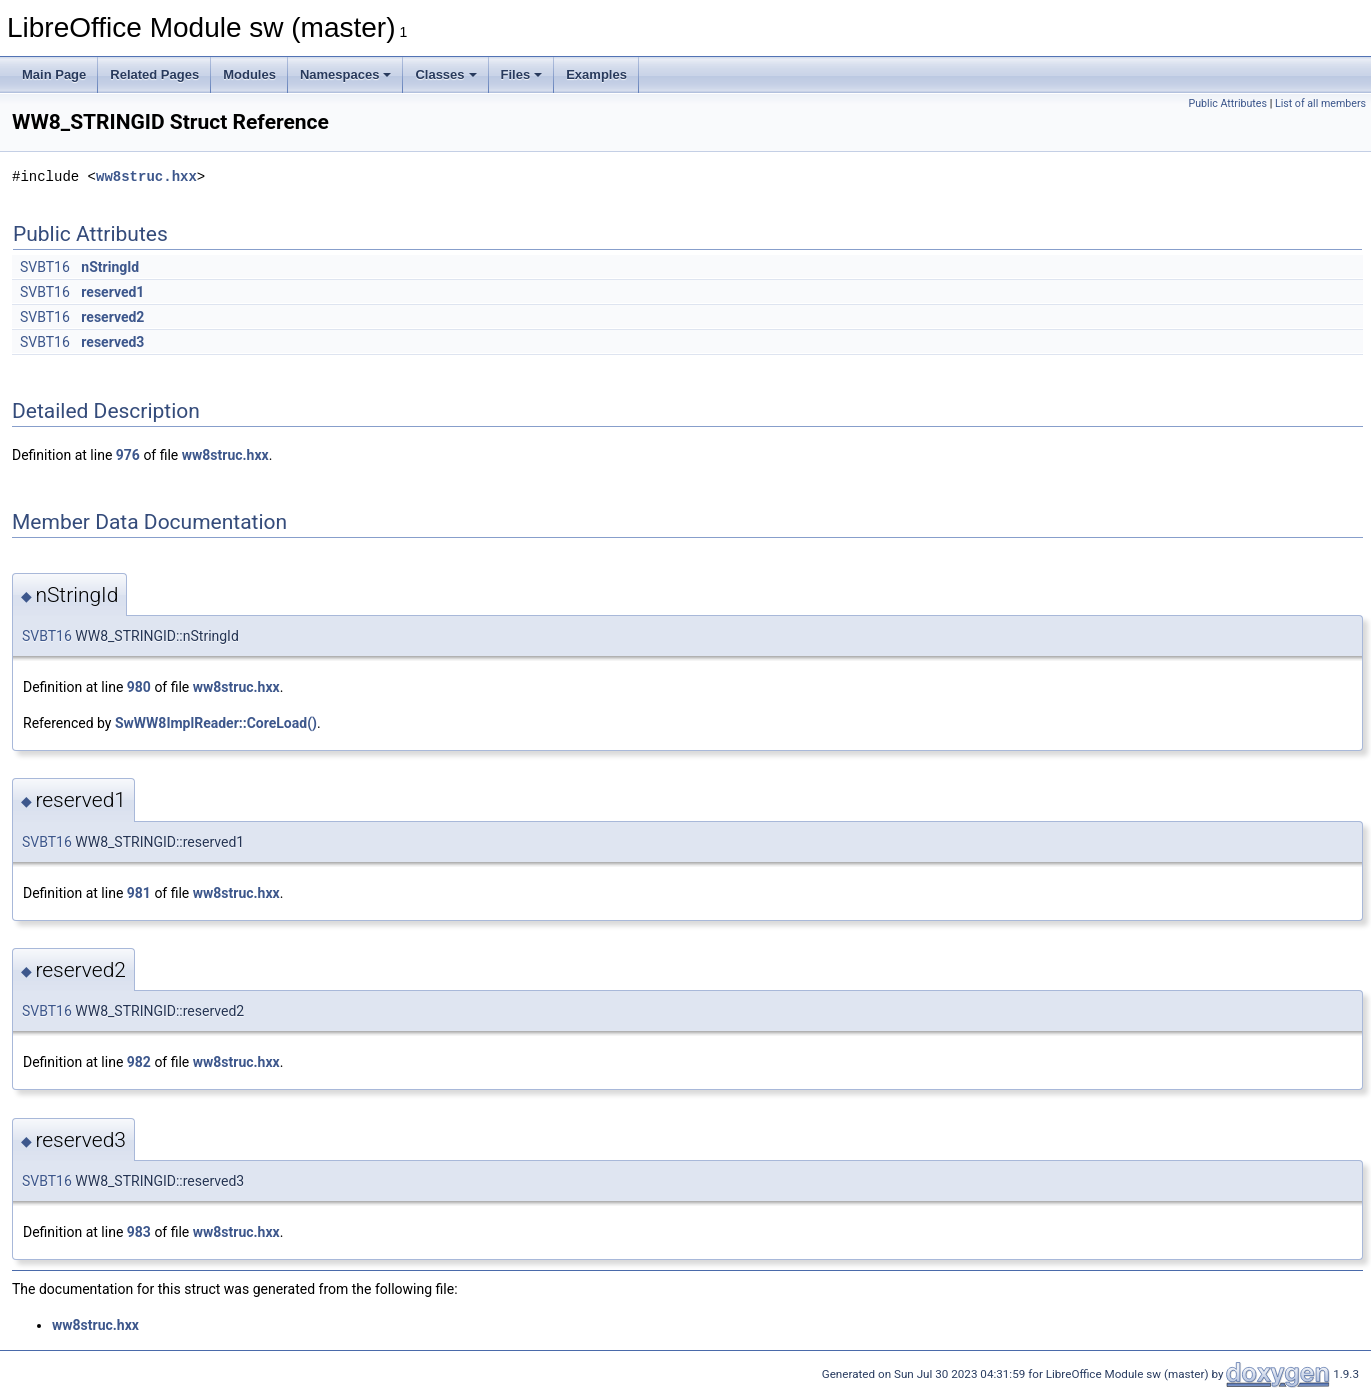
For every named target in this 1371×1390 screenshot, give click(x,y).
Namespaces (346, 74)
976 (128, 455)
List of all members (1320, 103)
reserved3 (112, 342)
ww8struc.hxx (146, 176)
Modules (249, 74)
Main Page (54, 74)
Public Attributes (1227, 103)
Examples (596, 74)
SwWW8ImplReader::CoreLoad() (216, 723)
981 (139, 893)
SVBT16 (45, 267)
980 (139, 687)
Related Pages (154, 74)
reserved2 (112, 317)
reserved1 (112, 292)
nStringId (110, 267)
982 (139, 1062)
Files (522, 74)
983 (139, 1232)
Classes (445, 74)
